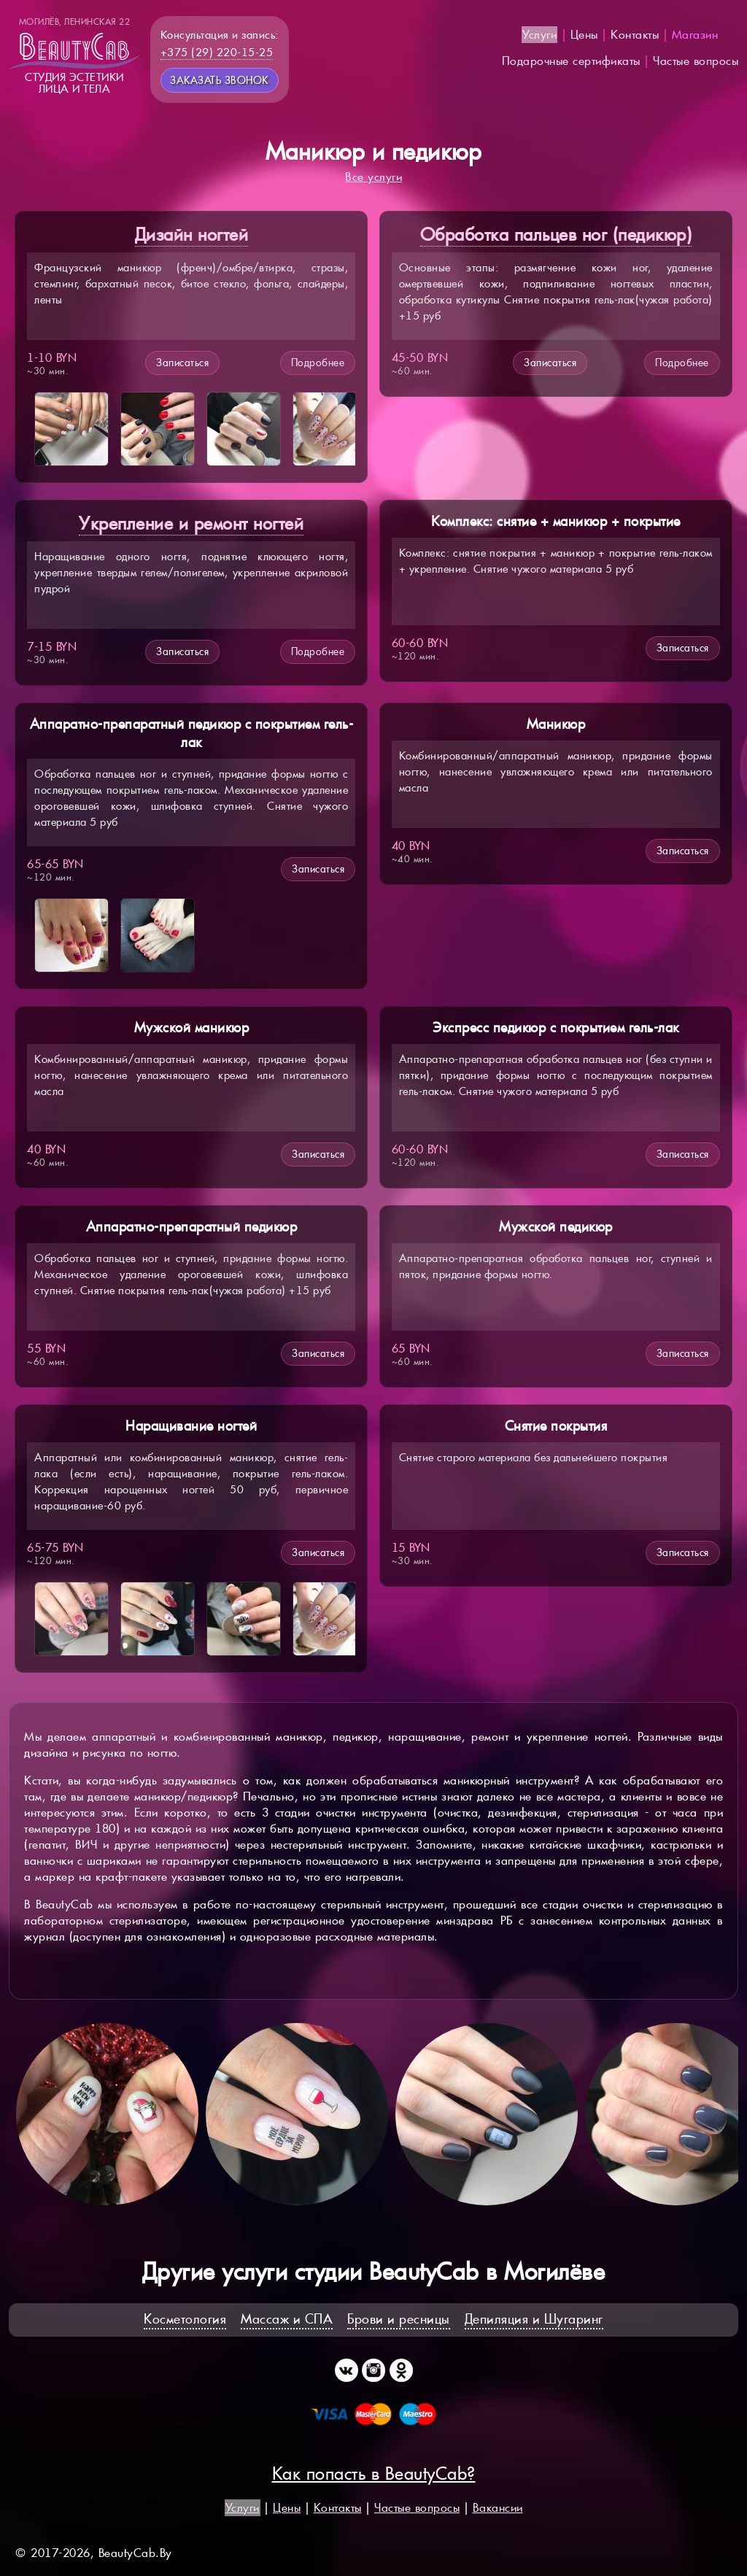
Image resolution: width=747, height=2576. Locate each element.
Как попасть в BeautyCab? (374, 2473)
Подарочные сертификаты (571, 61)
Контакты (635, 34)
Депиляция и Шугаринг (534, 2318)
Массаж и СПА (287, 2318)
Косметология (185, 2318)
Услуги (539, 34)
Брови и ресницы (398, 2318)
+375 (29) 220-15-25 (217, 52)
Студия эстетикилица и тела (74, 55)
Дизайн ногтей (192, 234)
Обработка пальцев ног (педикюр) (556, 234)
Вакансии (498, 2507)
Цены (584, 34)
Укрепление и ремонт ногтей (191, 523)
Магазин (695, 34)
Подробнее (318, 362)
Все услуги (373, 177)
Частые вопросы (695, 61)
